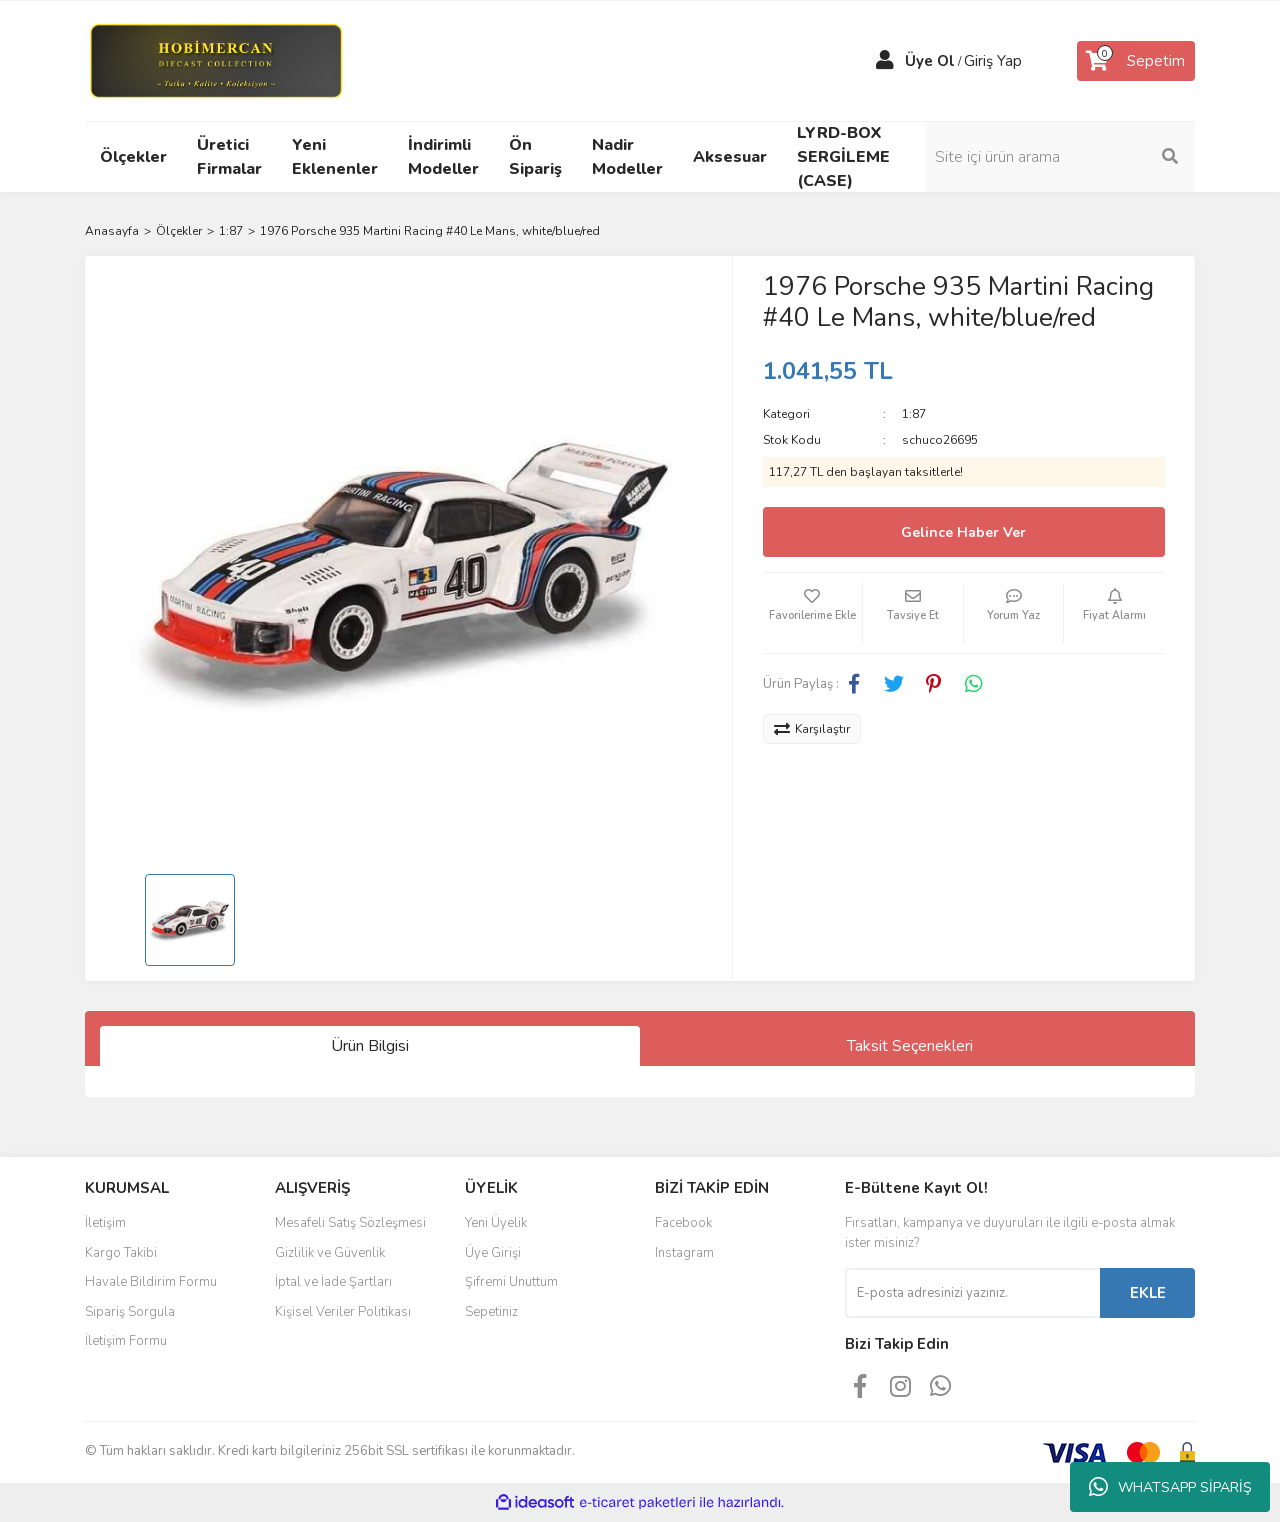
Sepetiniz (491, 1312)
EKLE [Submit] (1148, 1293)
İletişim (105, 1223)
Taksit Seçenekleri (910, 1046)
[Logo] (215, 60)
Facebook (683, 1223)
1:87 (914, 414)
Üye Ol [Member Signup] (930, 61)
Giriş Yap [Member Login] (993, 61)
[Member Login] (885, 61)
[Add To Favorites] (813, 613)
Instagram (684, 1253)
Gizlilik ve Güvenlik (330, 1253)
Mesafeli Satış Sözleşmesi (350, 1223)
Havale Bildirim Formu (151, 1282)
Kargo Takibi (121, 1253)
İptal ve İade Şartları (333, 1282)
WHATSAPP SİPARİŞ (1170, 1487)
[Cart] (1136, 61)
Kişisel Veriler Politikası (343, 1312)
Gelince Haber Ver (963, 532)
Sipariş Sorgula (130, 1312)
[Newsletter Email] (972, 1293)
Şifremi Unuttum (511, 1282)
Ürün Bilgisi (370, 1046)
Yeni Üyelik (496, 1223)
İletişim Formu (126, 1341)
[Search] (1060, 157)
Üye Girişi (493, 1253)
